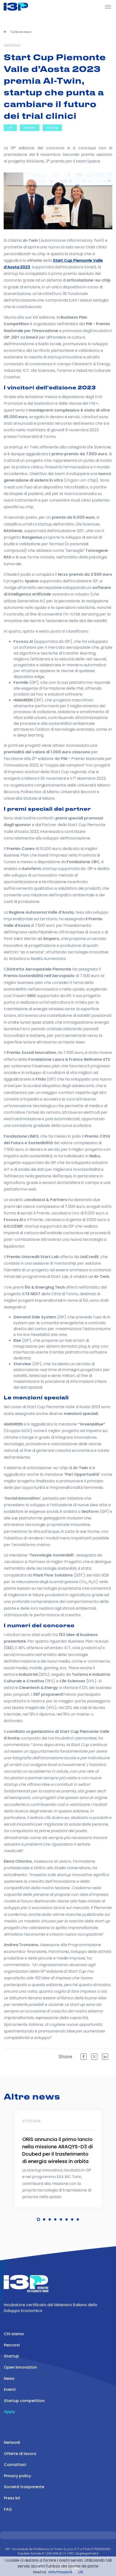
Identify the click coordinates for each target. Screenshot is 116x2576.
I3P (10, 128)
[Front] (22, 7)
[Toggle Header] (108, 7)
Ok (80, 2572)
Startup (52, 128)
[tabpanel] (58, 2165)
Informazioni (60, 2572)
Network (29, 128)
